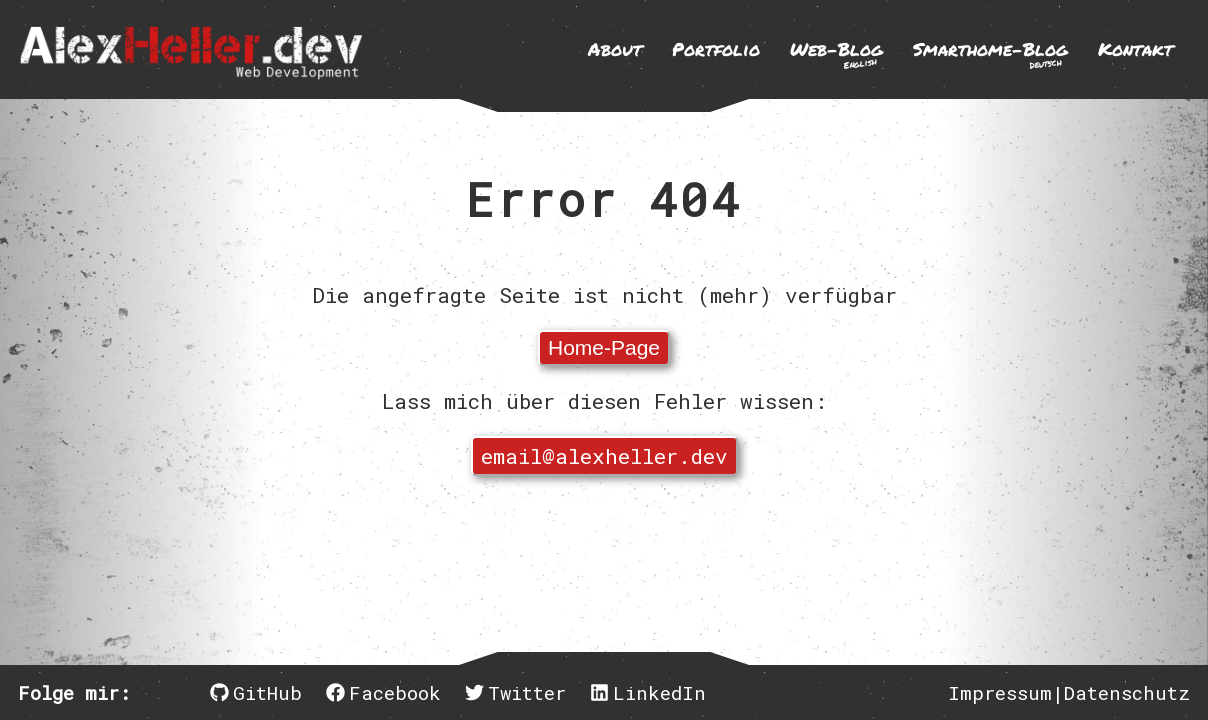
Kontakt (1135, 49)
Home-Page (604, 347)
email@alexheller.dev (604, 456)
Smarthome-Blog (990, 53)
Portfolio (716, 49)
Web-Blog (836, 53)
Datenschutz (1127, 692)
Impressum (1000, 692)
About (615, 49)
